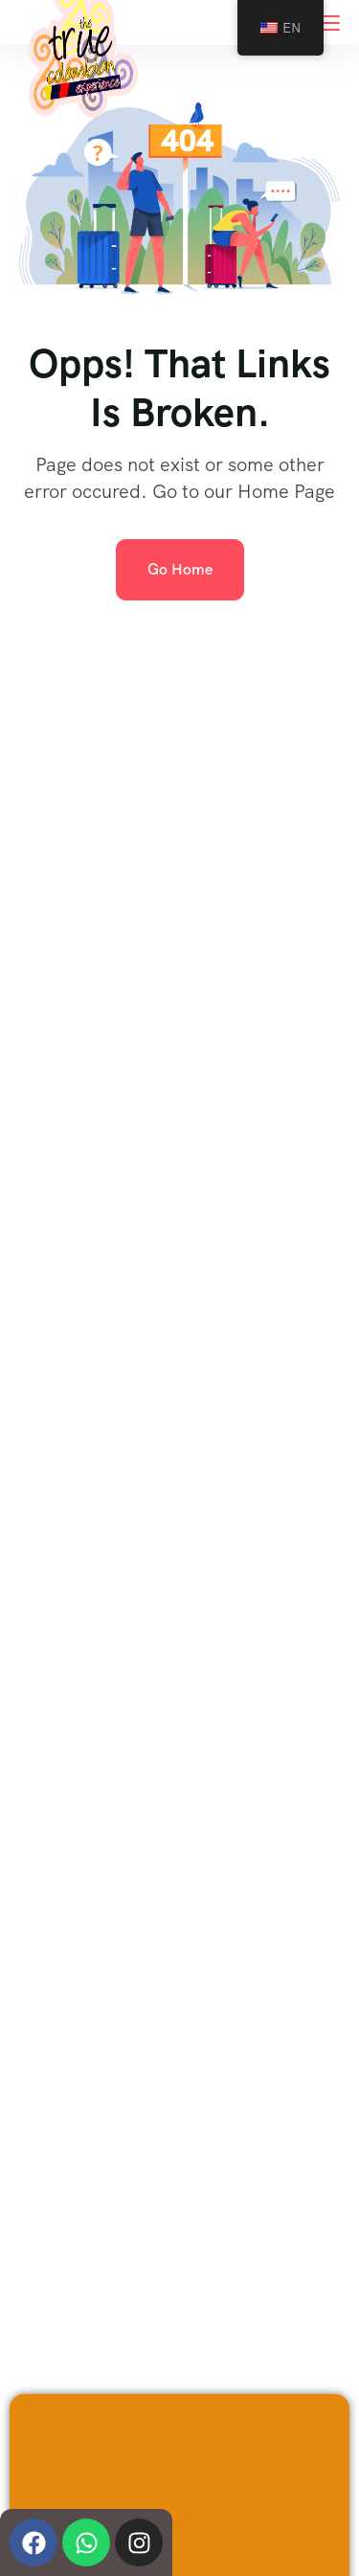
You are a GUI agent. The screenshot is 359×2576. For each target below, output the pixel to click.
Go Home (180, 569)
